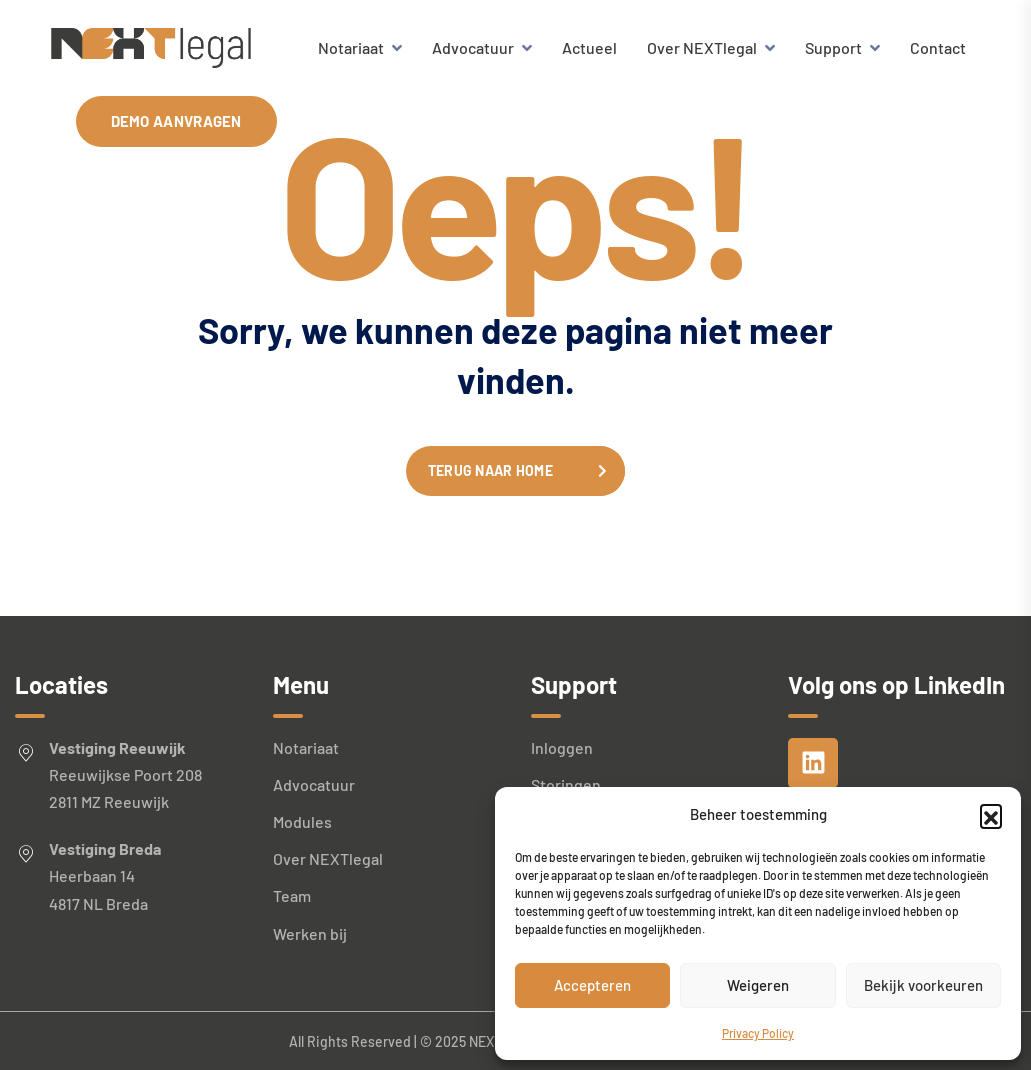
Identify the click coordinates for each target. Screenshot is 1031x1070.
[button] (991, 815)
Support (833, 47)
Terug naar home (490, 470)
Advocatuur (473, 47)
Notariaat (351, 47)
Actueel (589, 47)
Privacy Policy (758, 1033)
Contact (938, 47)
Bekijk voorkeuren (923, 985)
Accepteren (592, 985)
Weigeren (758, 985)
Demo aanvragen (176, 121)
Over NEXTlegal (702, 47)
